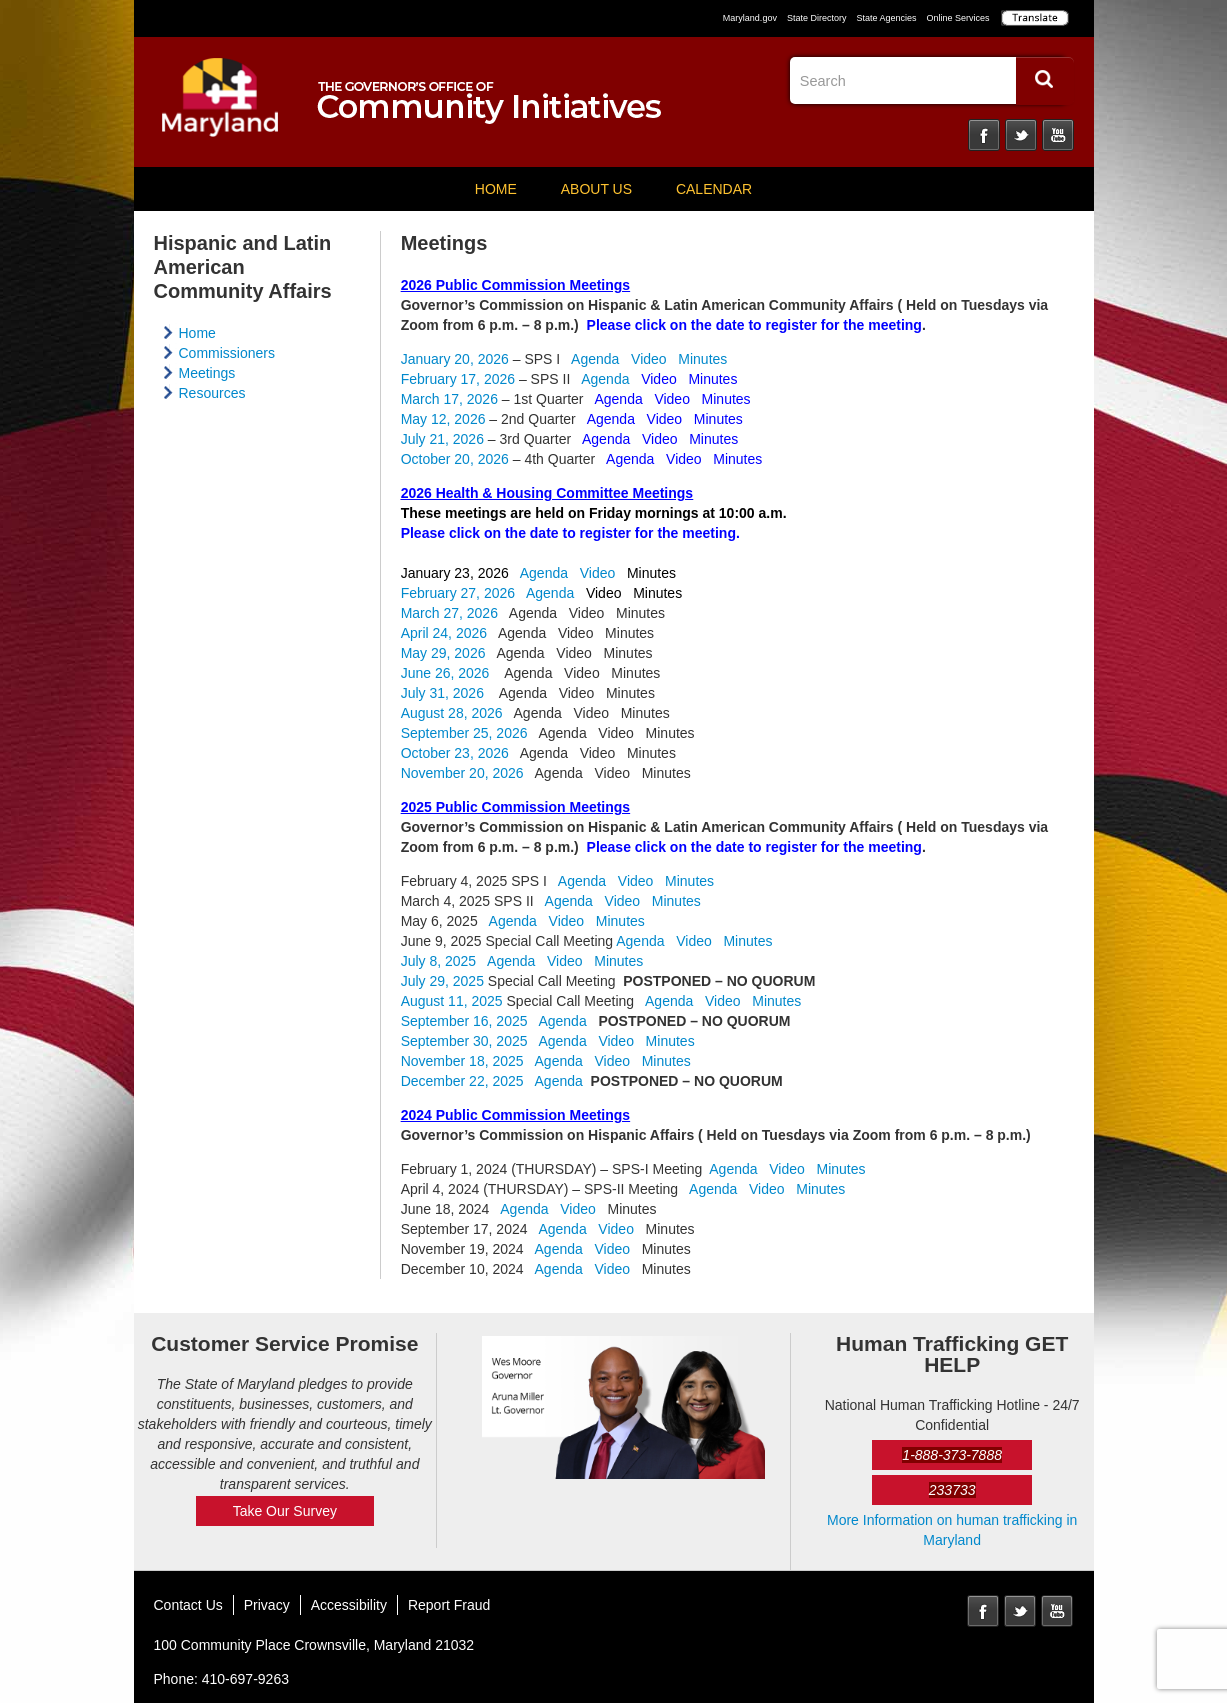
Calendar (714, 189)
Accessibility (349, 1605)
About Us (596, 189)
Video (649, 359)
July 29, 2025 (442, 981)
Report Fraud (449, 1605)
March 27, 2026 (449, 613)
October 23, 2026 (455, 753)
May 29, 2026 (443, 653)
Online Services (957, 18)
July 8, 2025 (439, 961)
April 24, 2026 (444, 633)
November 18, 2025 (462, 1061)
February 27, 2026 (458, 593)
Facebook (984, 135)
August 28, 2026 (452, 713)
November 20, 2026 (462, 773)
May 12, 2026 (443, 419)
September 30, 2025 (464, 1041)
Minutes (702, 359)
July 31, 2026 (442, 693)
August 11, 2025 (452, 1001)
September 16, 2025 (464, 1021)
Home (496, 189)
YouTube (1058, 135)
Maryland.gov (750, 18)
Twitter (1021, 135)
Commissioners (227, 353)
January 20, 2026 (455, 359)
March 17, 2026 (449, 399)
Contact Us (188, 1605)
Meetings (207, 373)
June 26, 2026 (445, 673)
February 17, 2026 (458, 379)
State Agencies (886, 18)
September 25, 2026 (464, 733)
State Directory (817, 18)
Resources (212, 393)
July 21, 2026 (442, 439)
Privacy (267, 1605)
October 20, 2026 (455, 459)
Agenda (595, 359)
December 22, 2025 (462, 1081)
